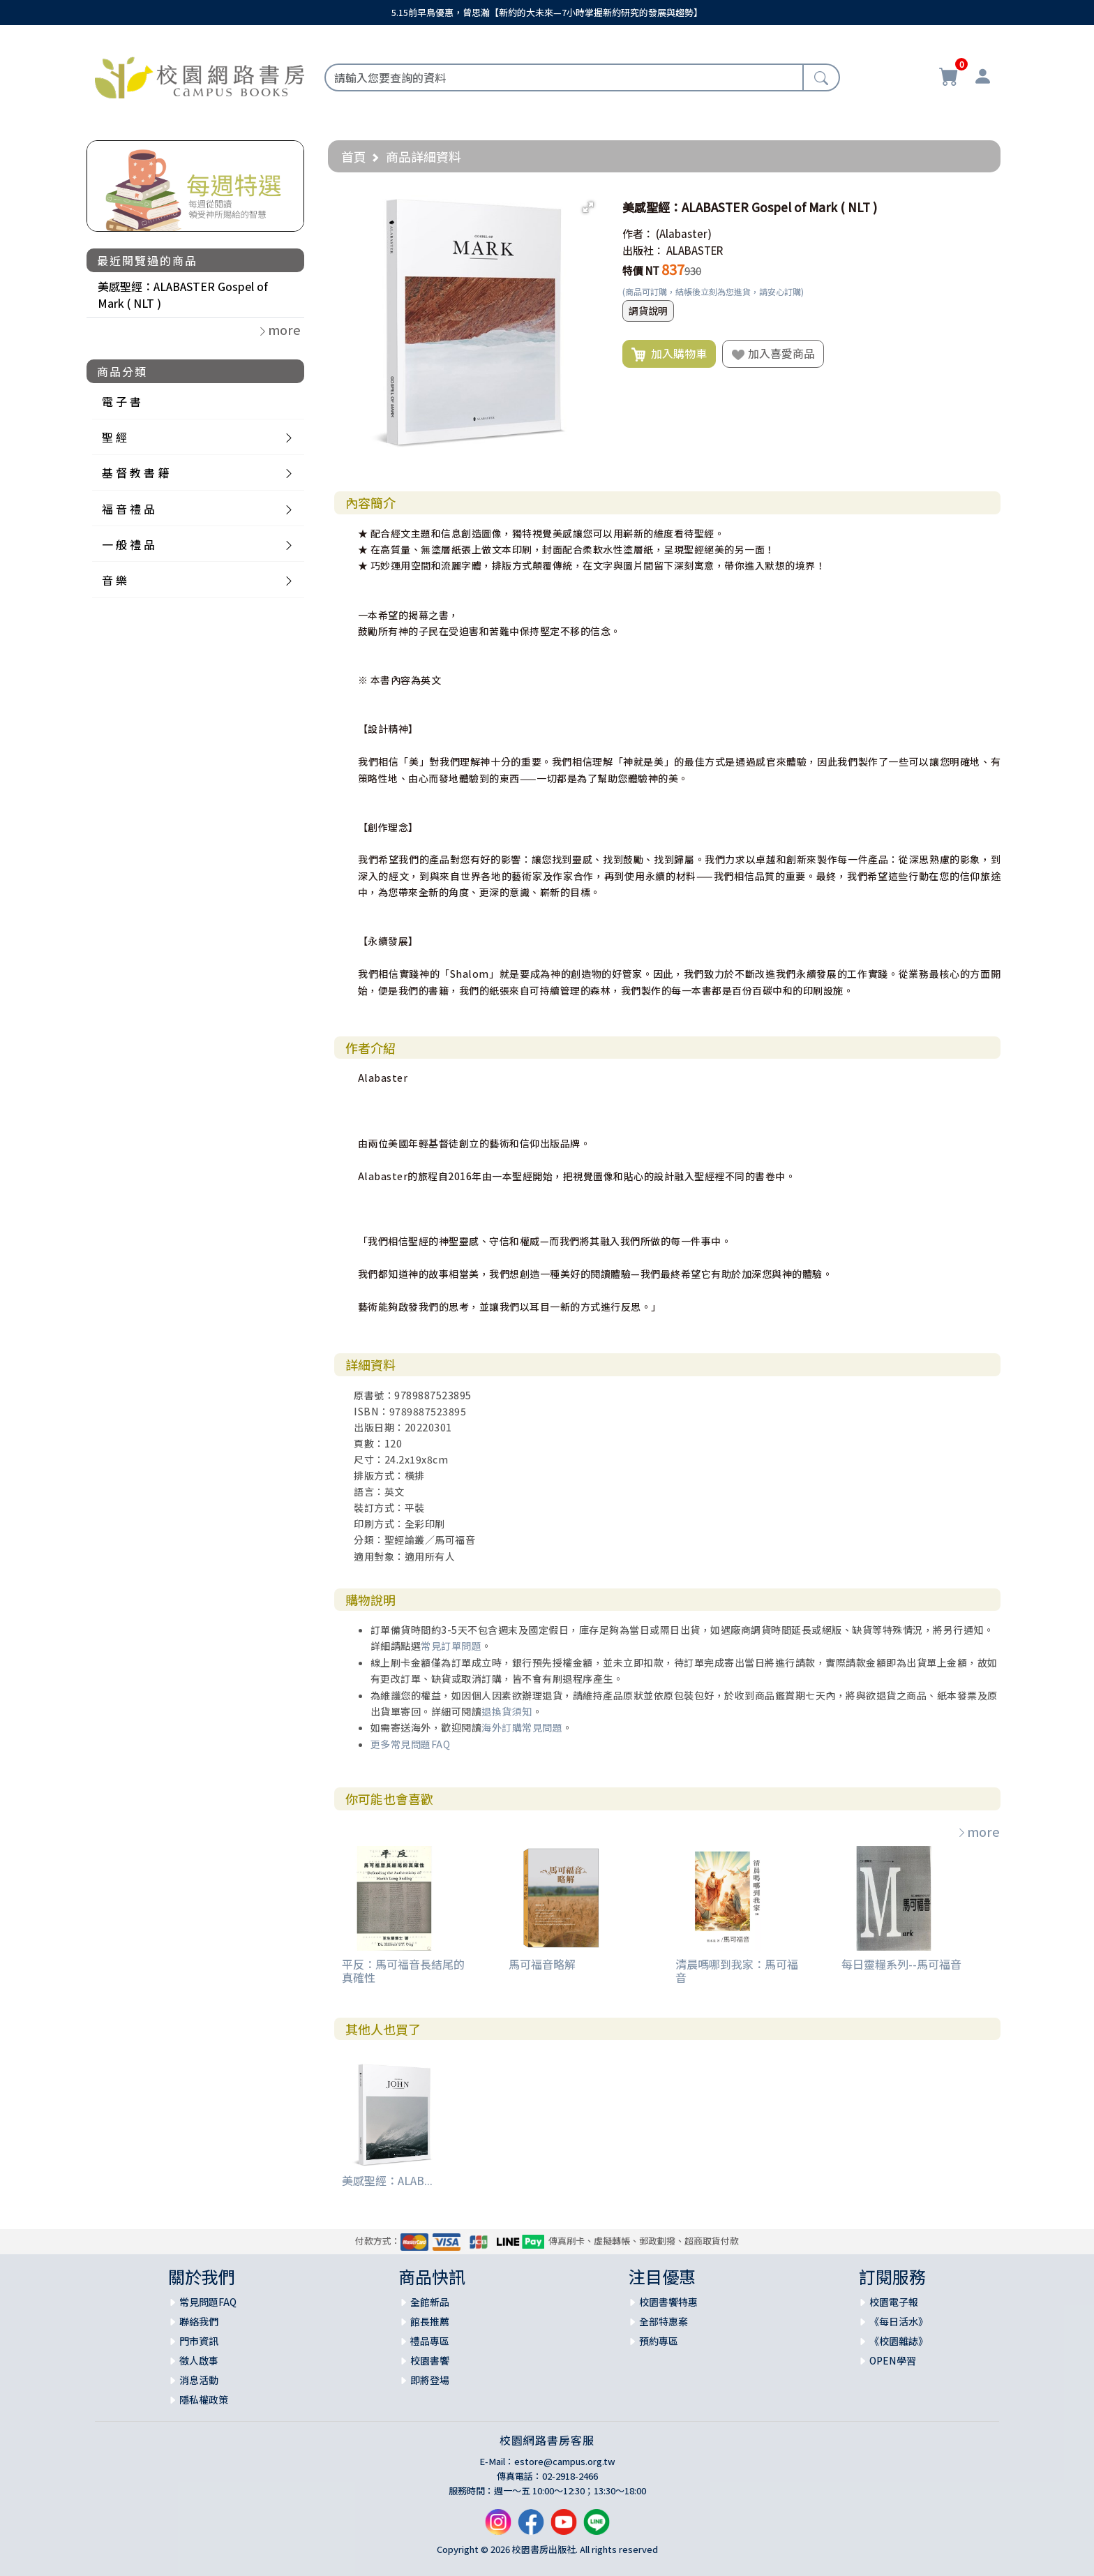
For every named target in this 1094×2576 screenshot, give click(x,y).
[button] (588, 207)
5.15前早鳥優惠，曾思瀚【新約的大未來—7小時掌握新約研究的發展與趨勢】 (547, 12)
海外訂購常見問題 (521, 1727)
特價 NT (640, 270)
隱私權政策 (203, 2399)
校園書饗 (429, 2360)
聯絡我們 (198, 2321)
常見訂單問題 (451, 1646)
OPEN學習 (892, 2360)
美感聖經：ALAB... (387, 2180)
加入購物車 (669, 354)
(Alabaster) (684, 233)
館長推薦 (429, 2321)
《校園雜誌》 (898, 2341)
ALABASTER (694, 250)
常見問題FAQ (208, 2302)
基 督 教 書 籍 (135, 472)
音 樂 (114, 580)
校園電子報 (893, 2302)
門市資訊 (198, 2341)
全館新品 (429, 2302)
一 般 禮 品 (128, 544)
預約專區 (658, 2341)
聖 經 (114, 437)
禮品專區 (429, 2341)
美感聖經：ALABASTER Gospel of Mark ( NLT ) (183, 294)
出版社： (643, 250)
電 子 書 (121, 401)
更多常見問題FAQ (410, 1744)
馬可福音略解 (542, 1964)
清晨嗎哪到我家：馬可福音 (736, 1971)
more (978, 1831)
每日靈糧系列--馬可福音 (901, 1964)
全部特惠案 (663, 2321)
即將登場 (429, 2380)
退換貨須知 (506, 1711)
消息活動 (198, 2380)
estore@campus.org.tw (564, 2461)
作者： (638, 233)
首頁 (353, 156)
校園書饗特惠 (668, 2302)
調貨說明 (648, 311)
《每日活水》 (898, 2321)
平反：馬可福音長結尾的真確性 (403, 1971)
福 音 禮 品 (128, 508)
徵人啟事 (198, 2360)
